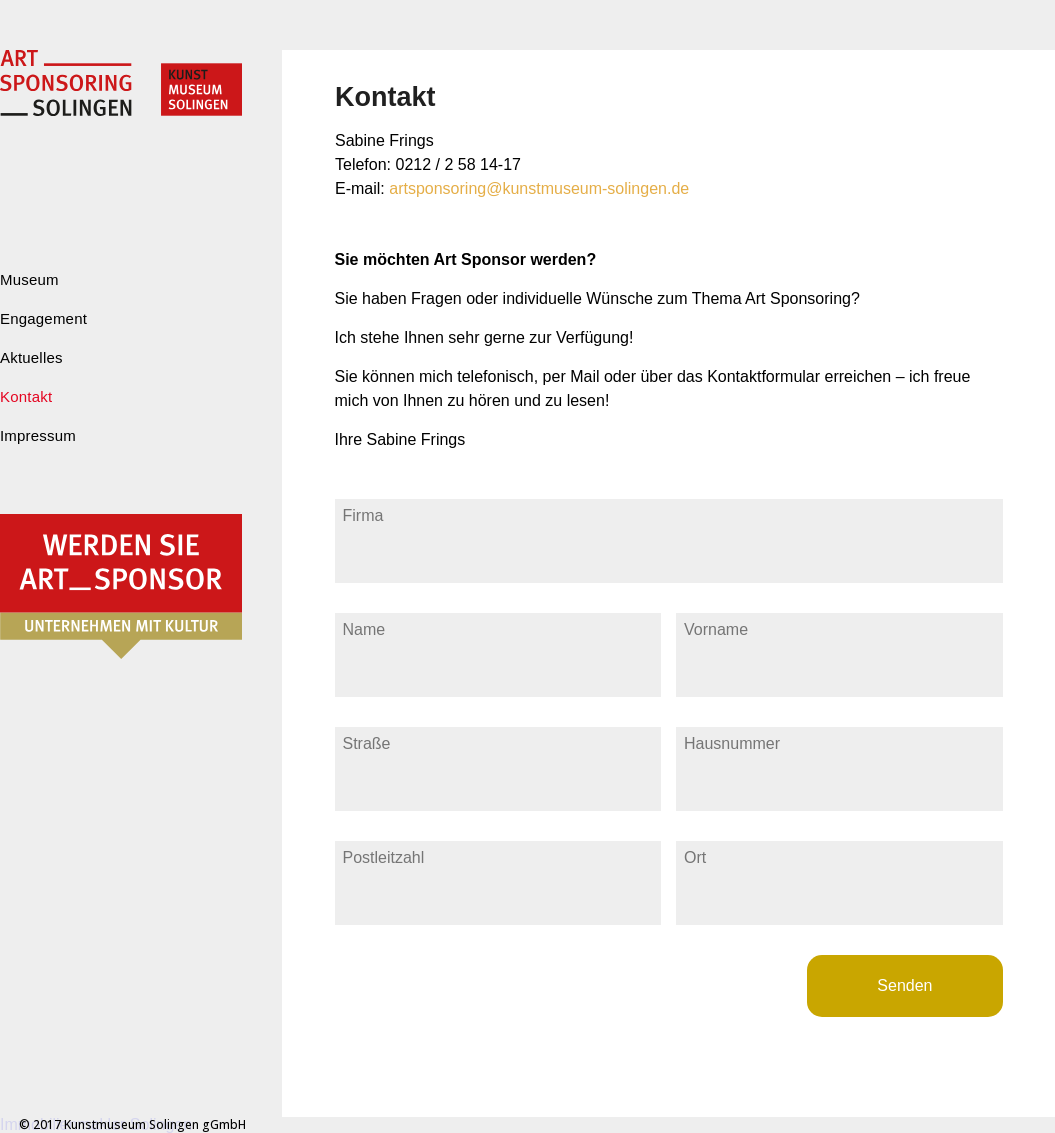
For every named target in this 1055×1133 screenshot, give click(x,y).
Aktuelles (31, 357)
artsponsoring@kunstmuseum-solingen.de (539, 188)
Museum (29, 279)
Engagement (43, 318)
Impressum (38, 435)
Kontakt (26, 396)
